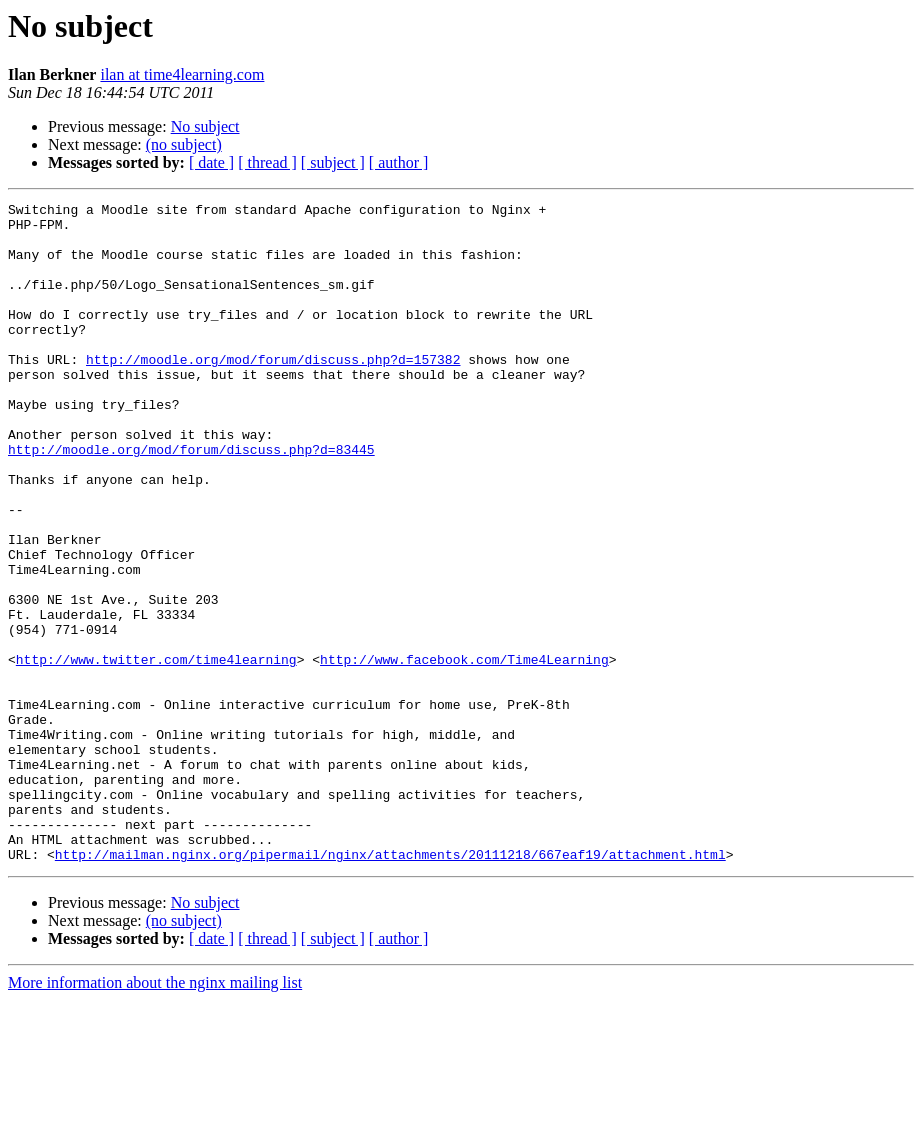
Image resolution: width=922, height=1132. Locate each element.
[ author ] (399, 162)
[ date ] (211, 162)
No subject (205, 126)
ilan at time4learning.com (182, 74)
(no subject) (184, 144)
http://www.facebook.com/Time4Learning (464, 752)
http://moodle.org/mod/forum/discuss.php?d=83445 (191, 500)
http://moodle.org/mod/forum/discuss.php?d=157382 (273, 392)
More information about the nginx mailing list (155, 1114)
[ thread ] (267, 162)
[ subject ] (333, 162)
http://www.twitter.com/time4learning (156, 752)
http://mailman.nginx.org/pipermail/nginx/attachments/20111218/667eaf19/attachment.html (390, 986)
